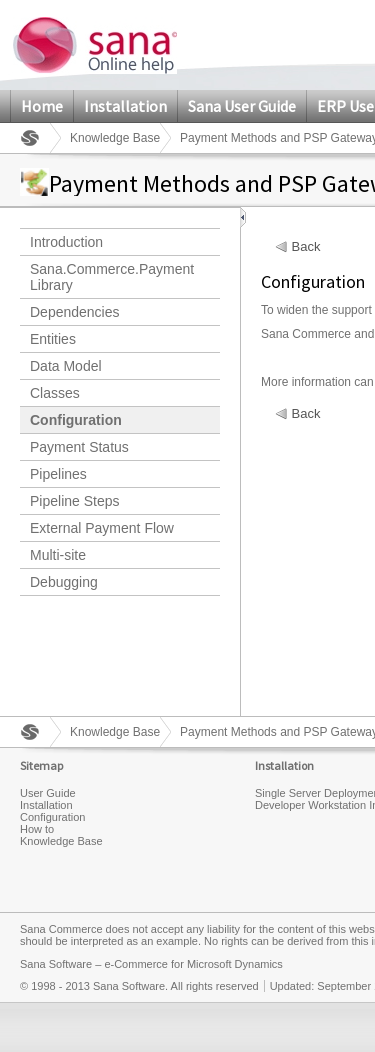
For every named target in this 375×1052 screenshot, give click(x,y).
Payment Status (79, 447)
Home (42, 106)
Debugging (64, 582)
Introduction (66, 242)
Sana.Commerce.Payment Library (112, 277)
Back (306, 247)
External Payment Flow (102, 528)
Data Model (66, 366)
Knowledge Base (115, 138)
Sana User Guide (242, 106)
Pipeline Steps (75, 501)
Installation (125, 106)
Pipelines (58, 474)
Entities (53, 339)
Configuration (76, 420)
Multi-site (58, 555)
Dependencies (75, 312)
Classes (55, 393)
